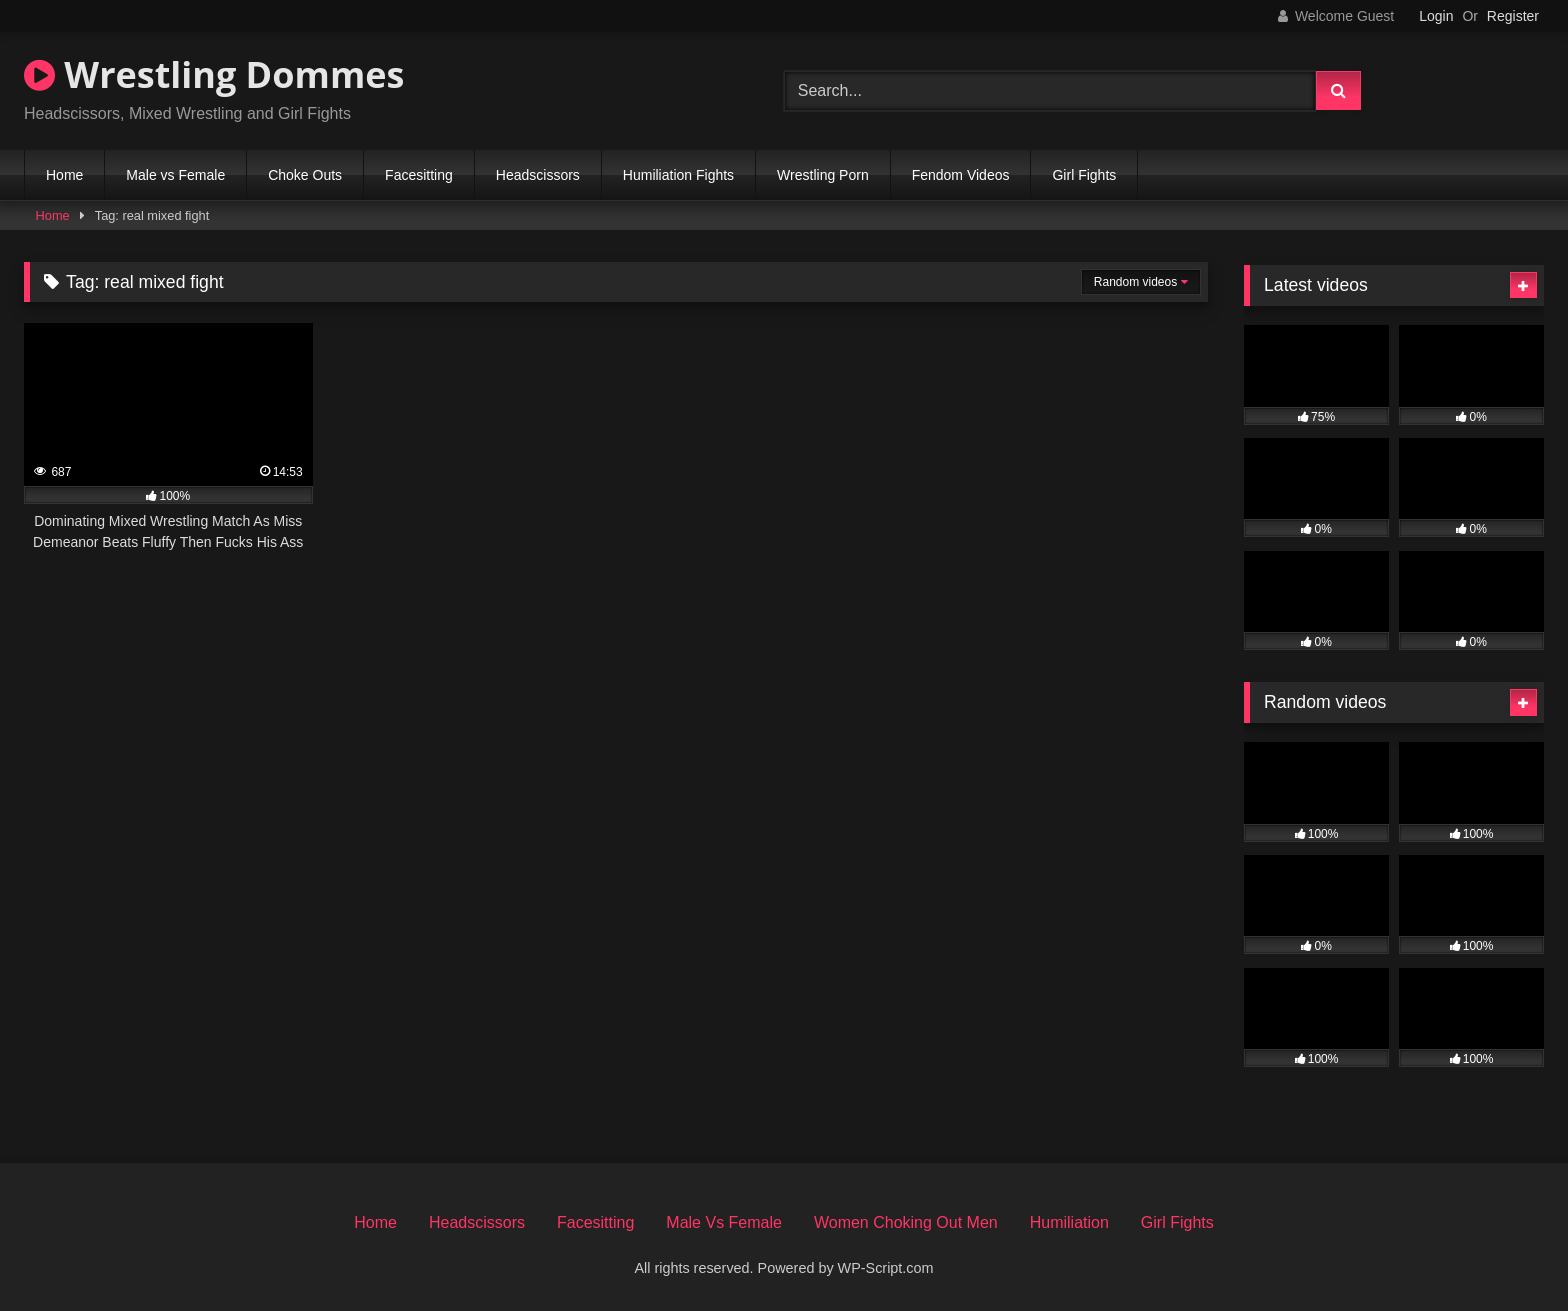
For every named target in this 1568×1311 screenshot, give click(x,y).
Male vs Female (175, 175)
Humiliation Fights (678, 175)
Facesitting (419, 175)
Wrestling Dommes (214, 74)
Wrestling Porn (823, 175)
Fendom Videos (961, 175)
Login (1436, 16)
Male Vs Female (724, 1222)
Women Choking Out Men (906, 1222)
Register (1513, 16)
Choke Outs (305, 175)
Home (64, 175)
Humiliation (1069, 1222)
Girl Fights (1084, 175)
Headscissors (538, 175)
